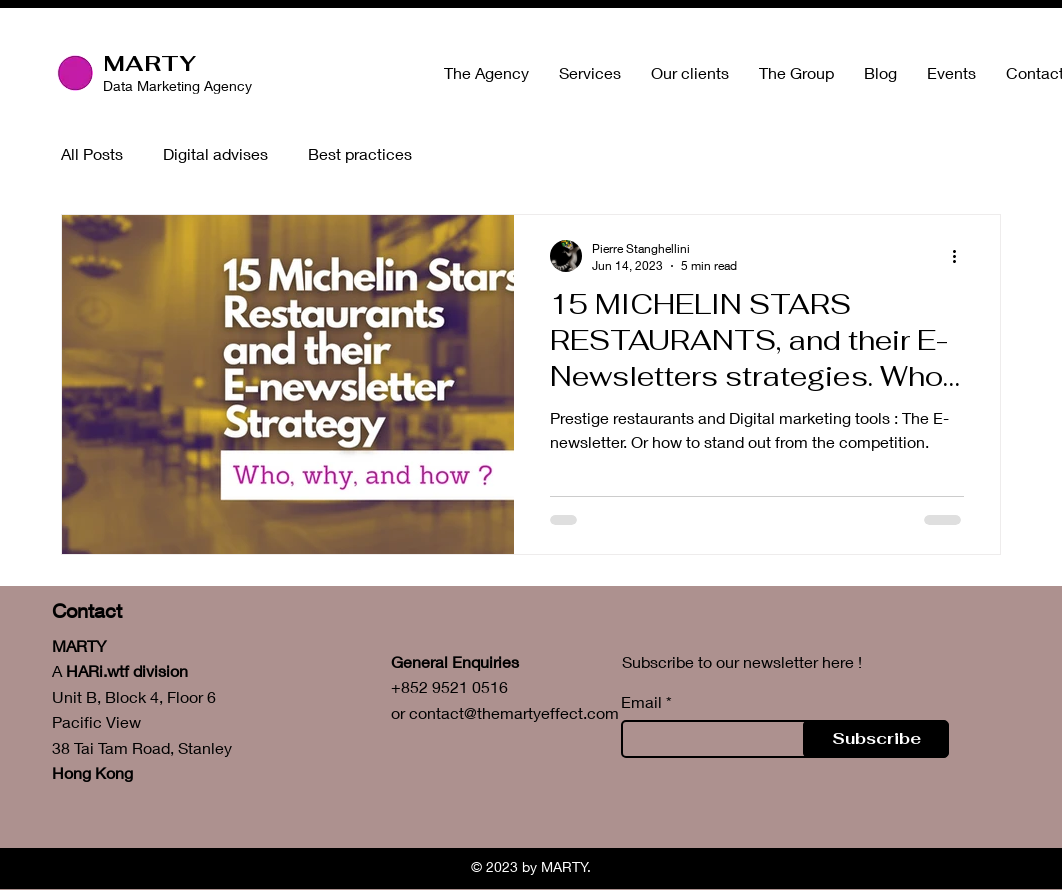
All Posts (92, 153)
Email (641, 702)
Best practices (360, 153)
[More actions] (961, 256)
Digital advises (215, 153)
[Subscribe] (876, 739)
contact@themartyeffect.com (514, 712)
